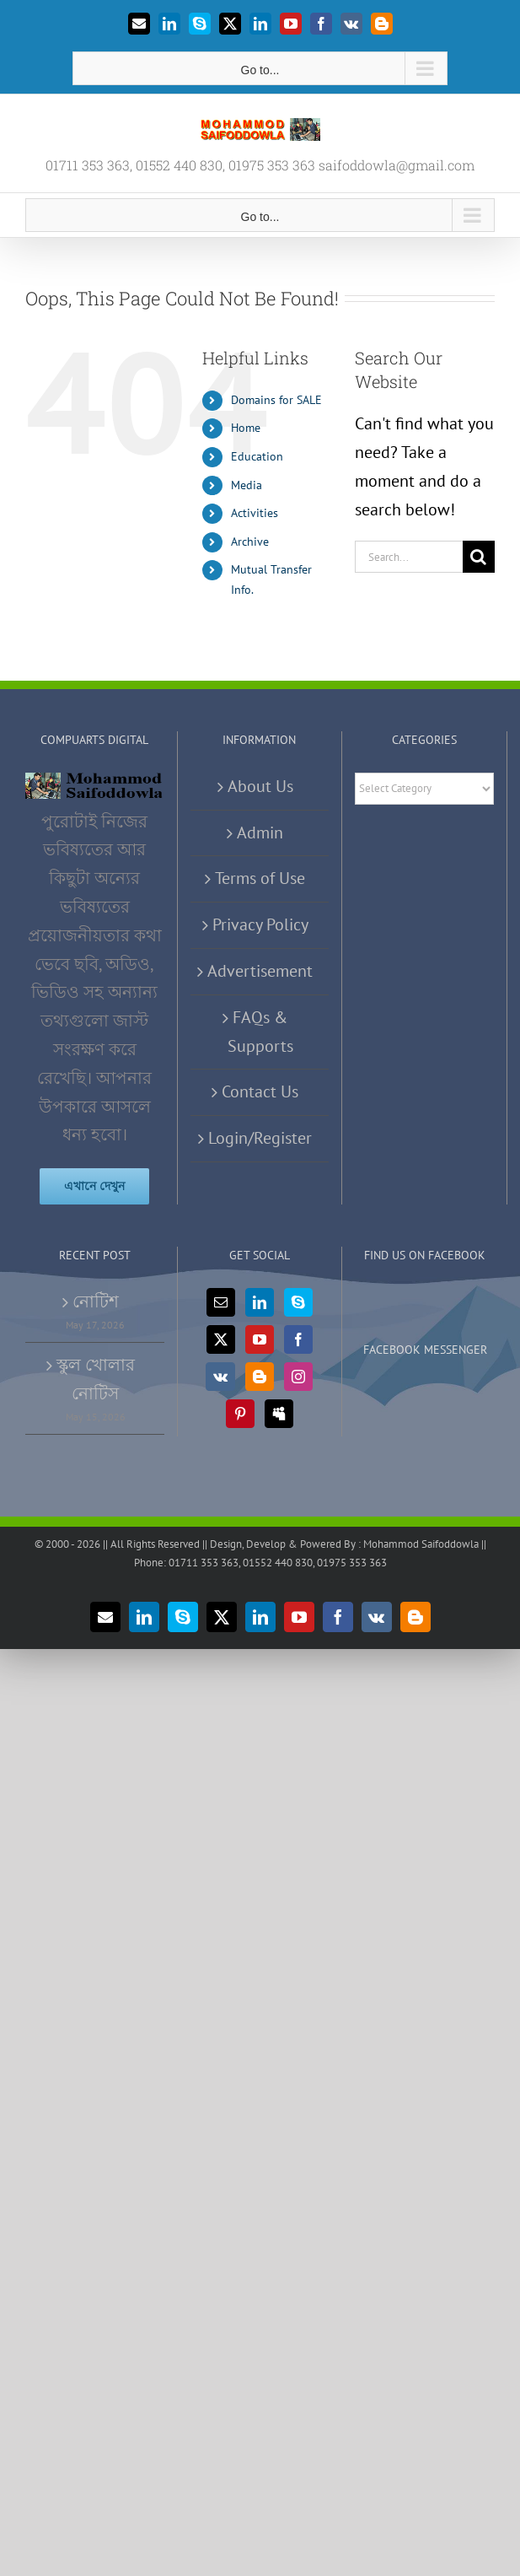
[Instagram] (298, 1376)
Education (257, 456)
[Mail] (220, 1302)
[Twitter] (220, 1339)
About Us (260, 786)
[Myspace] (279, 1413)
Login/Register (260, 1138)
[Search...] (409, 557)
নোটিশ (95, 1301)
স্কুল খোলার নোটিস (95, 1379)
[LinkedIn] (259, 1302)
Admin (260, 832)
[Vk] (220, 1376)
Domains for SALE (276, 399)
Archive (250, 541)
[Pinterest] (240, 1413)
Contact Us (260, 1091)
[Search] (479, 557)
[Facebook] (298, 1339)
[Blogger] (259, 1376)
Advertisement (260, 971)
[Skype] (298, 1302)
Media (246, 485)
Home (245, 427)
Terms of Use (260, 878)
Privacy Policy (260, 924)
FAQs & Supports (260, 1031)
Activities (254, 512)
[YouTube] (259, 1339)
